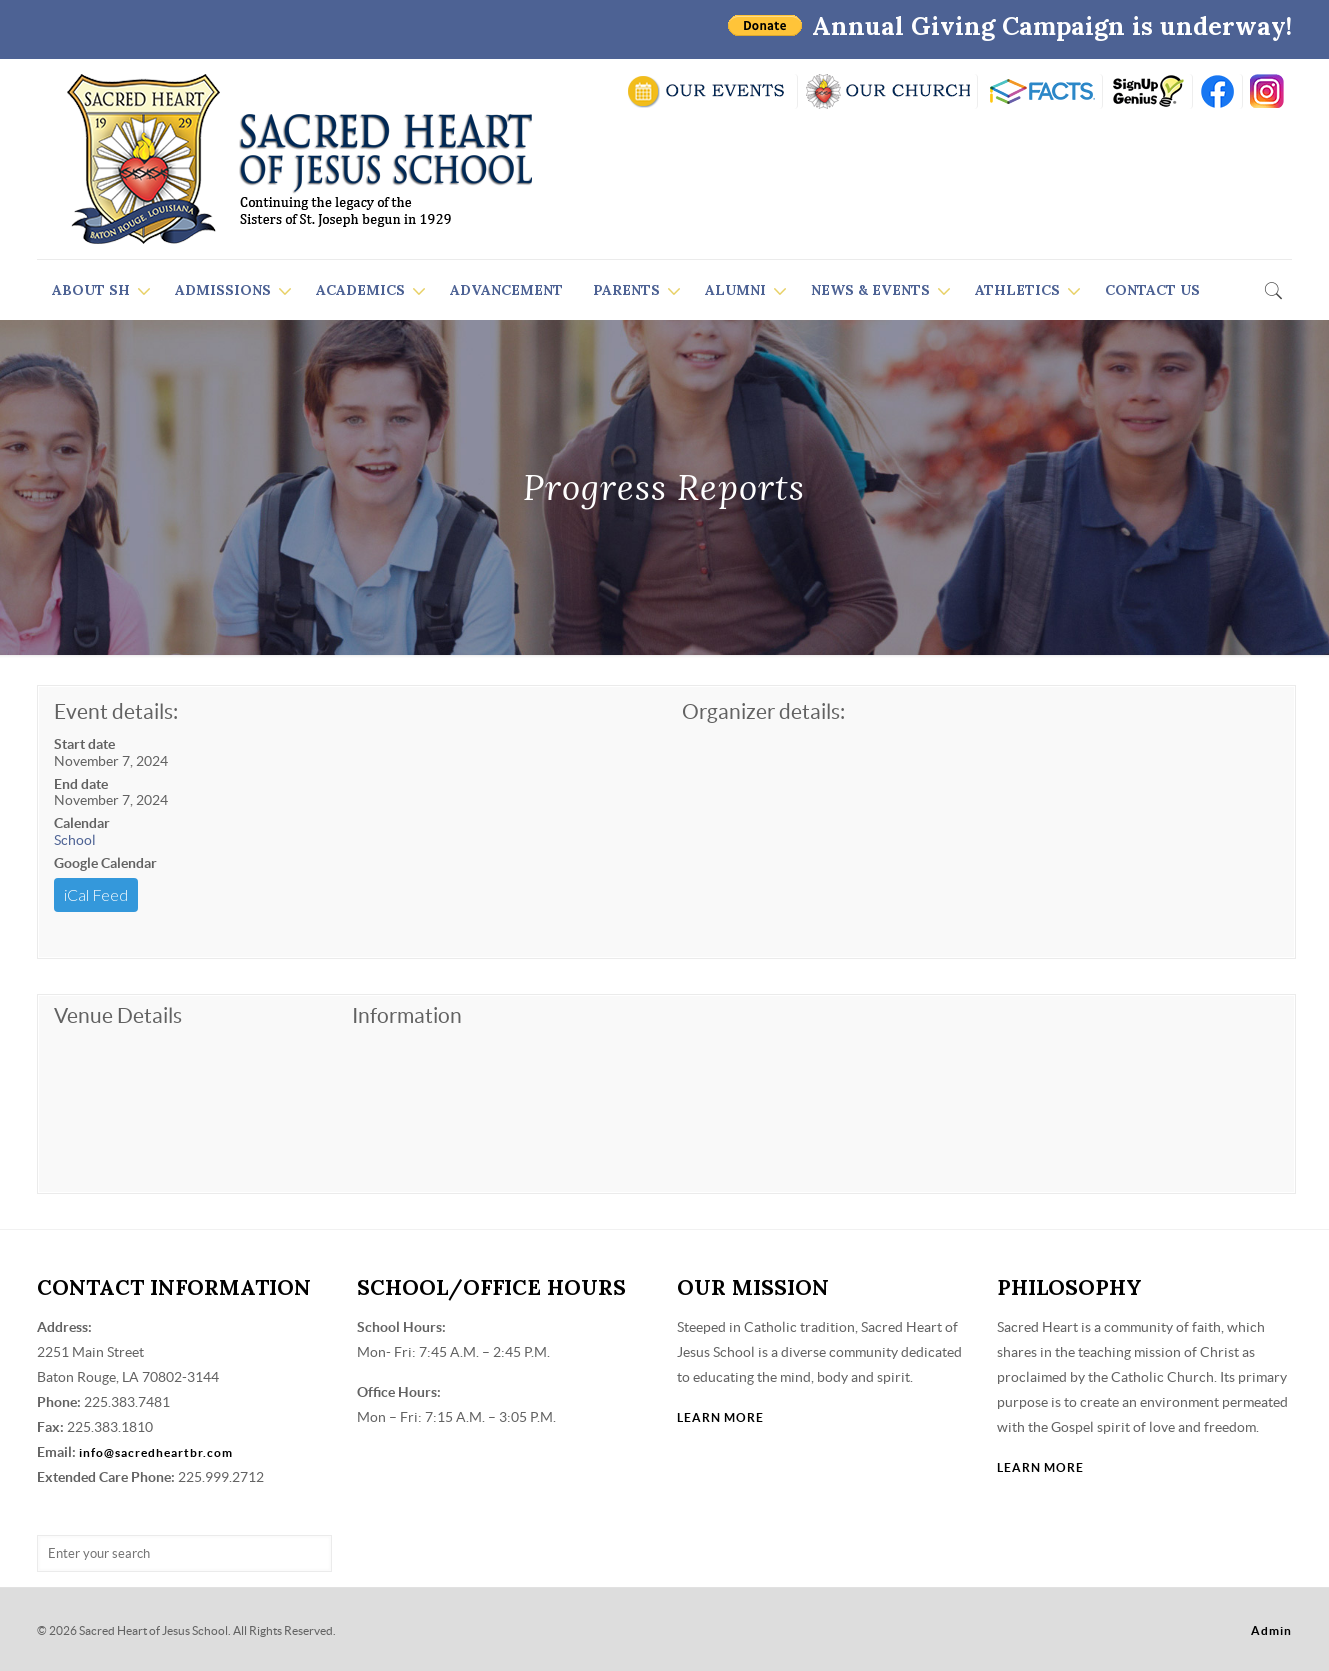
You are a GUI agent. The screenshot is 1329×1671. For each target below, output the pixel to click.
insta (1267, 91)
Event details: (116, 711)
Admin (1271, 1630)
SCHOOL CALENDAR (707, 91)
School (75, 840)
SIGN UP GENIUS (1147, 91)
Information (407, 1015)
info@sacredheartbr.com (156, 1452)
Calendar (82, 823)
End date (81, 784)
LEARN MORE (720, 1417)
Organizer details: (763, 711)
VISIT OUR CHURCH (887, 91)
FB (1217, 91)
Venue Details (118, 1015)
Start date (84, 744)
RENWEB (1040, 91)
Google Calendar (105, 863)
